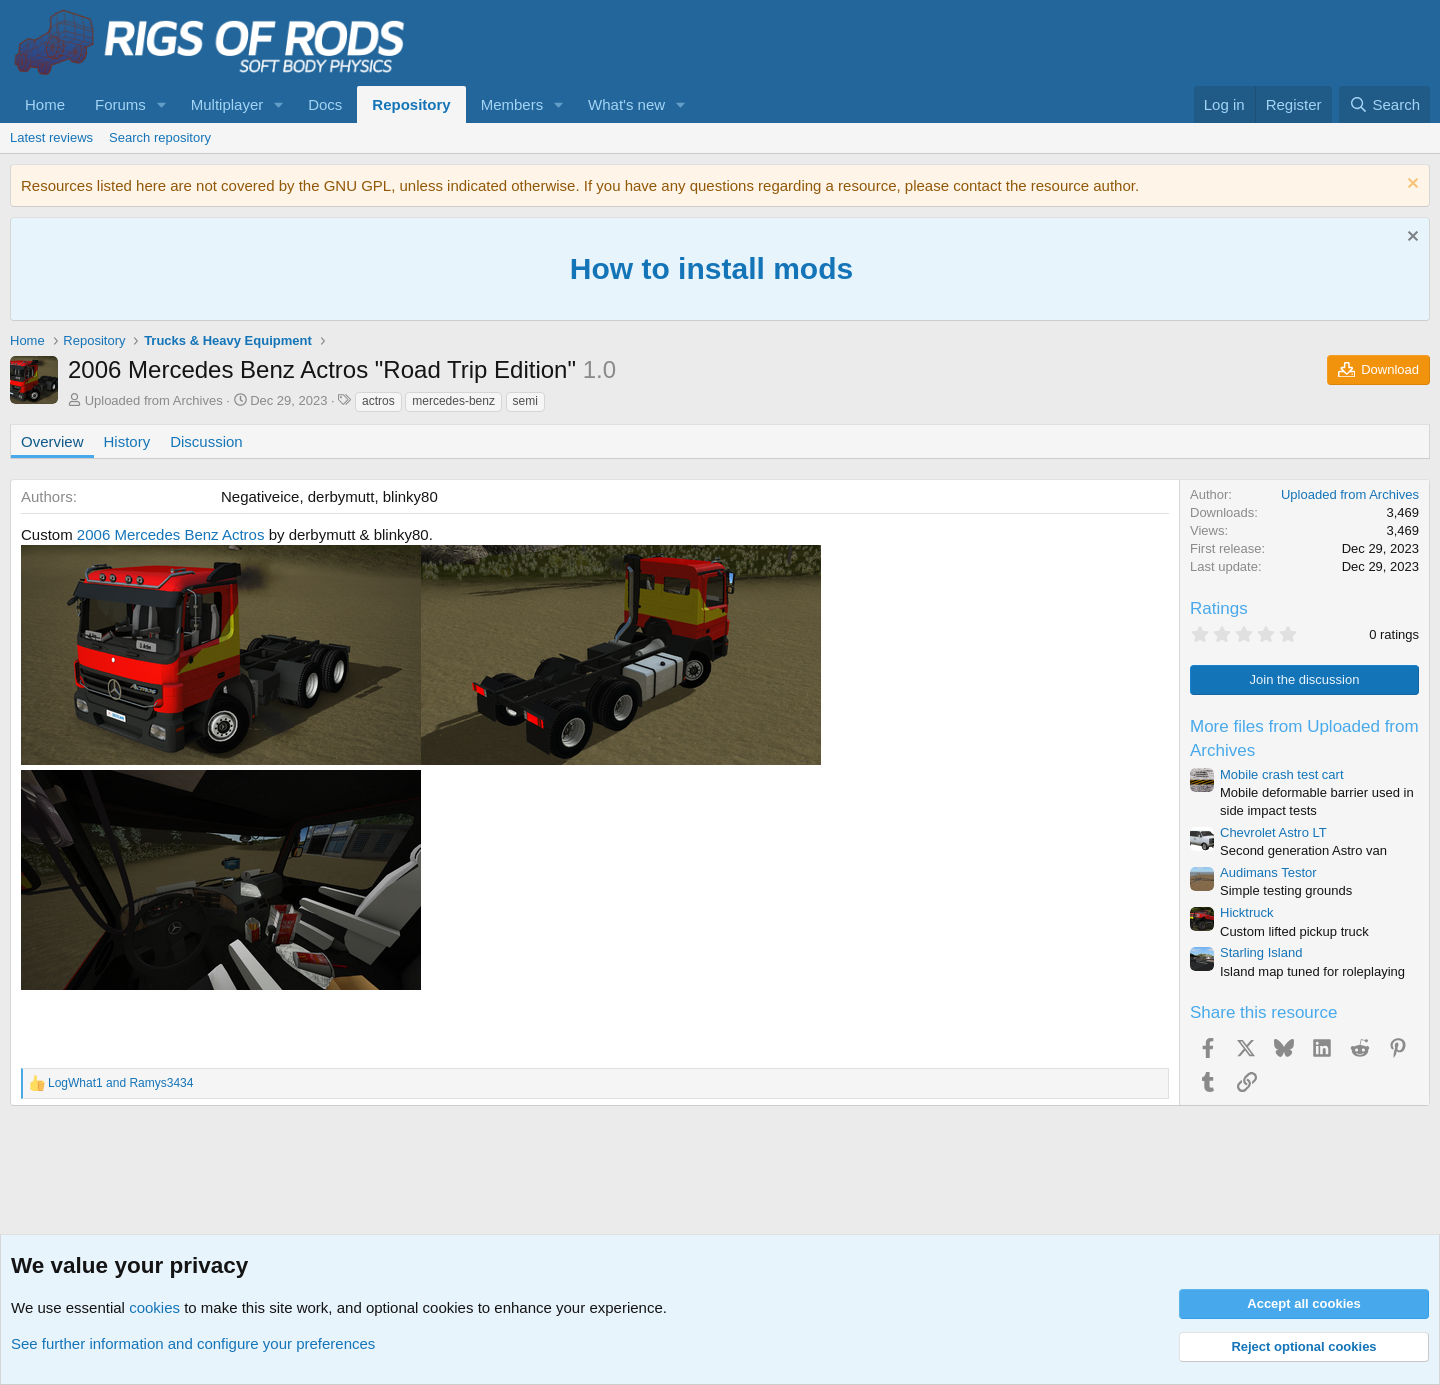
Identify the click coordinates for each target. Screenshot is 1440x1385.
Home (45, 104)
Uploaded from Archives (154, 400)
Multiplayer (227, 104)
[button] (162, 104)
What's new (626, 104)
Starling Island (1261, 952)
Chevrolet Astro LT (1273, 832)
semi (525, 401)
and (120, 1083)
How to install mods (711, 268)
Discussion (206, 441)
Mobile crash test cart (1282, 774)
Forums (120, 104)
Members (512, 104)
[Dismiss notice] (1410, 185)
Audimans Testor (1268, 872)
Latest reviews (51, 137)
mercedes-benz (453, 401)
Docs (325, 104)
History (127, 441)
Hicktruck (1246, 912)
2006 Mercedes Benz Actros (171, 534)
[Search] (1384, 104)
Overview (52, 441)
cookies (154, 1307)
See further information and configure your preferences (193, 1343)
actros (378, 401)
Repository (411, 104)
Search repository (160, 137)
